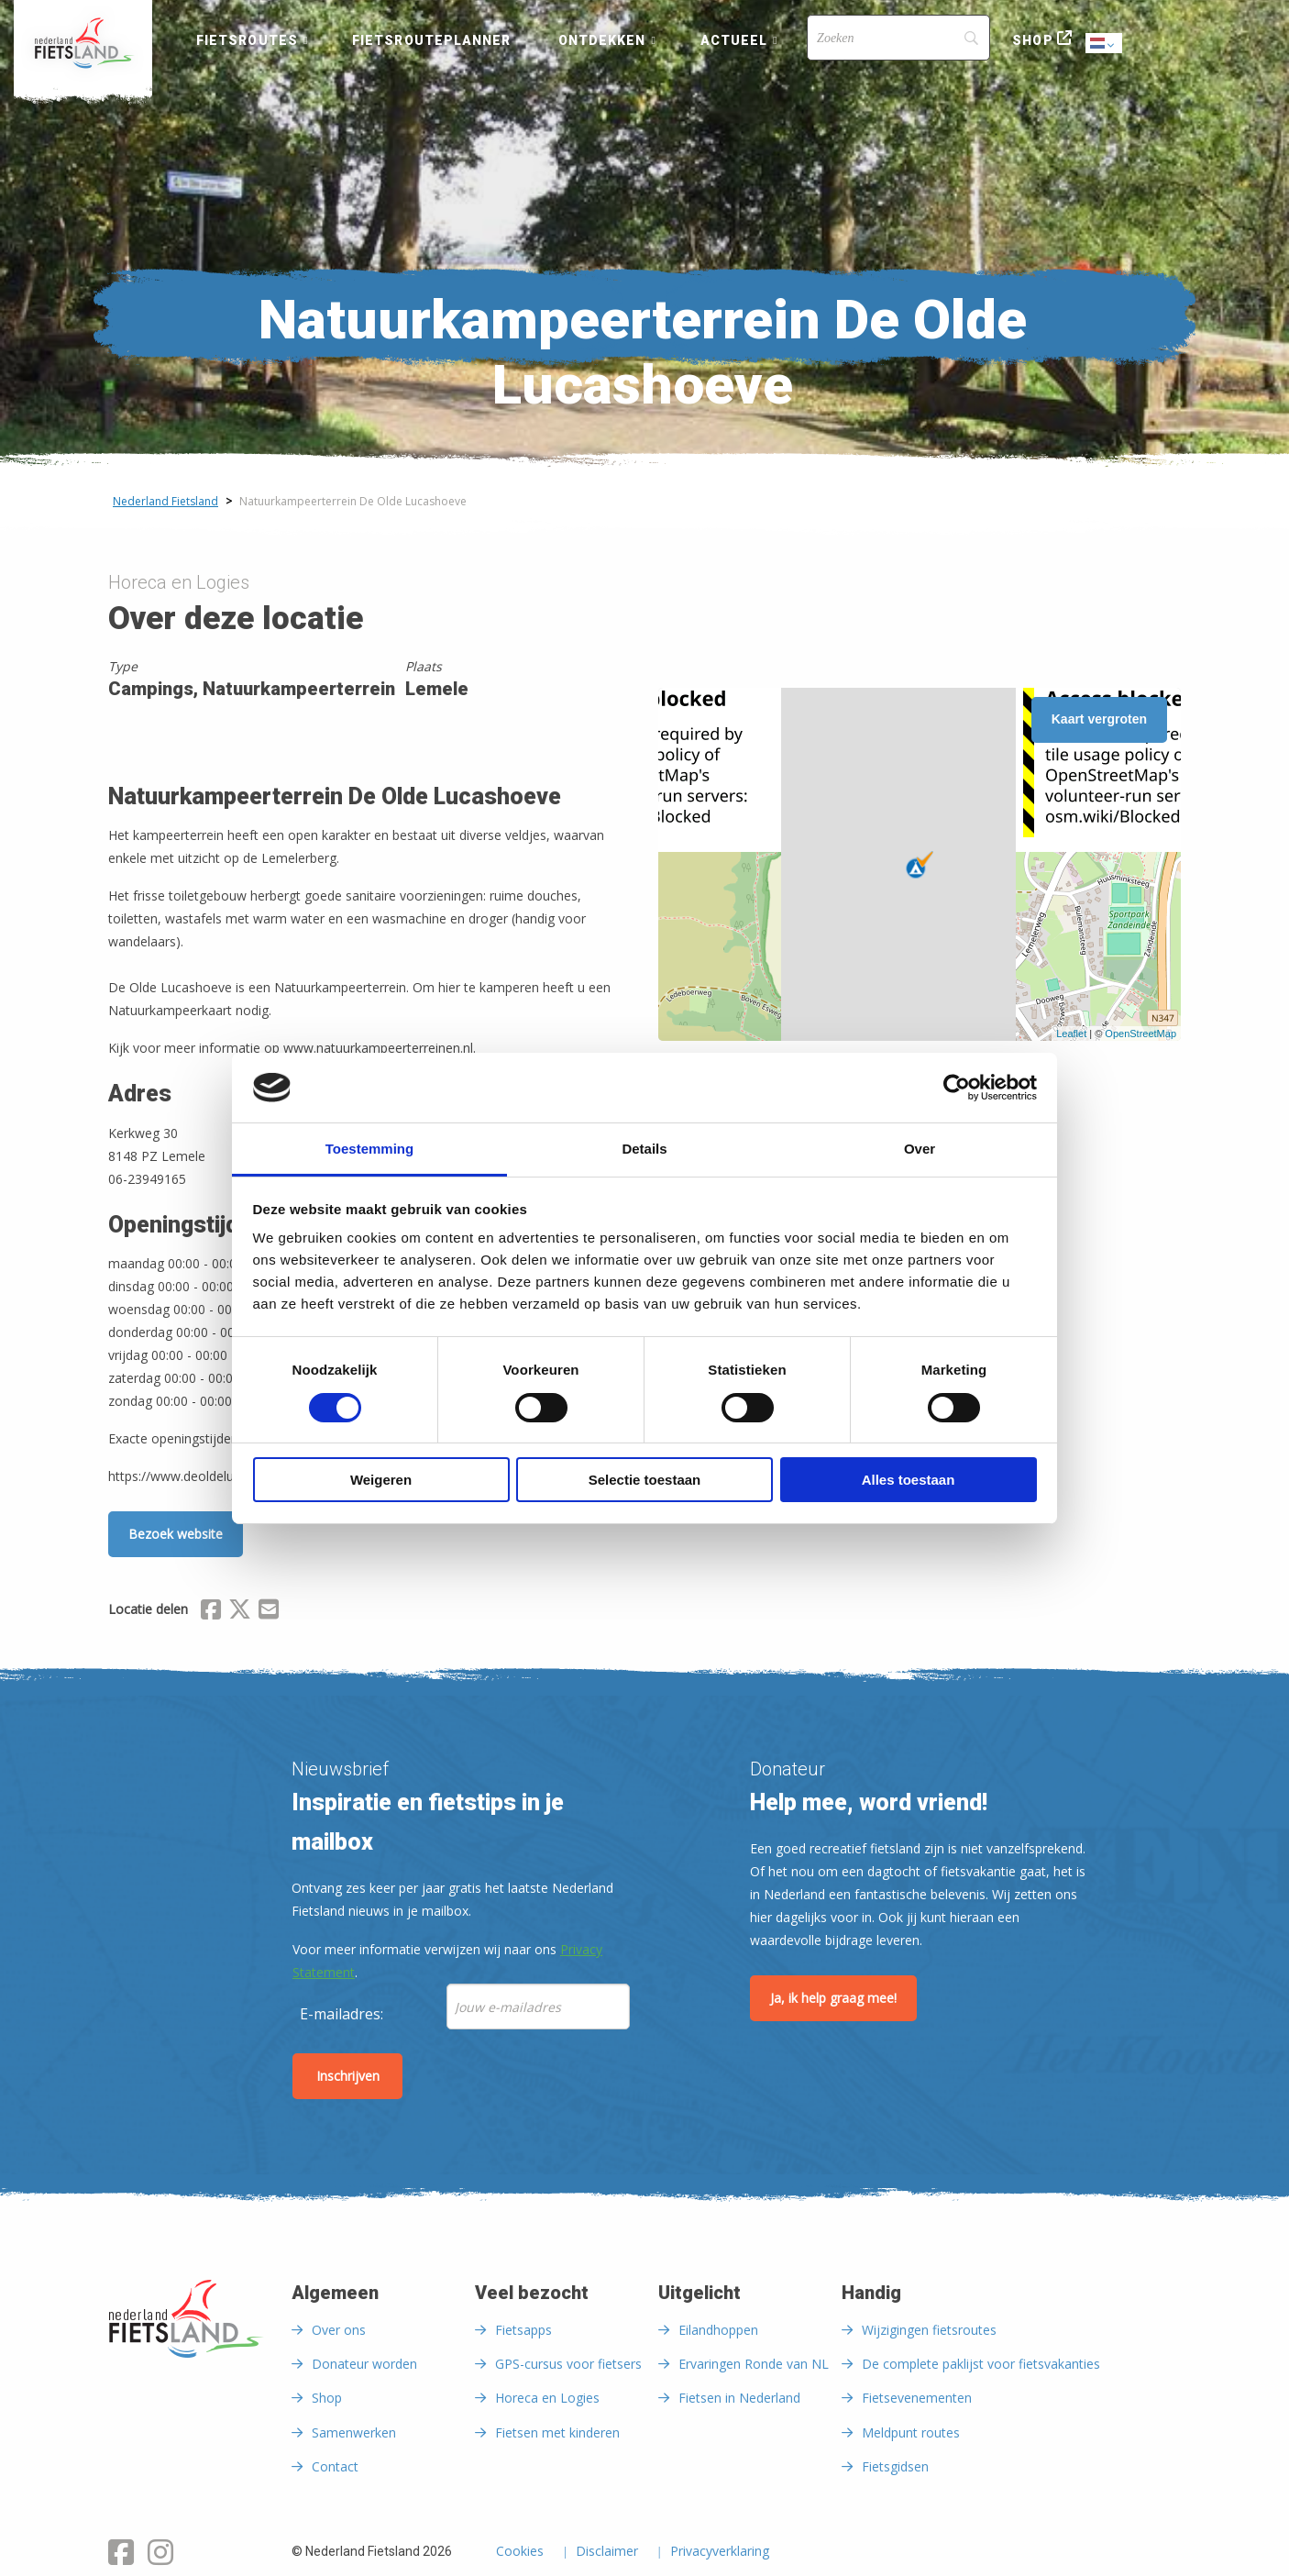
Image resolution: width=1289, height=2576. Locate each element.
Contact (335, 2466)
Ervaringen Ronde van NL (753, 2363)
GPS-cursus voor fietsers (568, 2363)
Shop (1032, 40)
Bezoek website (175, 1533)
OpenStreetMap (1140, 1033)
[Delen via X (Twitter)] (239, 1612)
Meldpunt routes (911, 2432)
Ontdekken (602, 40)
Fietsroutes (247, 40)
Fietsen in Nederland (739, 2397)
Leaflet (1071, 1033)
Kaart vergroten (1099, 719)
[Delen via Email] (269, 1612)
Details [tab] (644, 1148)
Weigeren (381, 1479)
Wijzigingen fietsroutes (929, 2329)
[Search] (898, 38)
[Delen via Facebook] (211, 1612)
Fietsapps (523, 2329)
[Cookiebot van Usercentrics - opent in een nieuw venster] (956, 1087)
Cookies (520, 2552)
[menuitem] (83, 43)
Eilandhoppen (718, 2329)
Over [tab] (919, 1148)
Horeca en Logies (547, 2397)
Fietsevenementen (917, 2397)
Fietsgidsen (895, 2466)
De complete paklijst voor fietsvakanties (981, 2363)
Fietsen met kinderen (557, 2432)
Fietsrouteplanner (431, 40)
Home (83, 43)
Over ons (339, 2329)
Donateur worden (364, 2363)
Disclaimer (607, 2552)
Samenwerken (354, 2432)
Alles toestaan (908, 1479)
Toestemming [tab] (369, 1148)
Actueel (734, 40)
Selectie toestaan (645, 1479)
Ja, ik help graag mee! (833, 1998)
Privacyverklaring (719, 2552)
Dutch (1104, 44)
